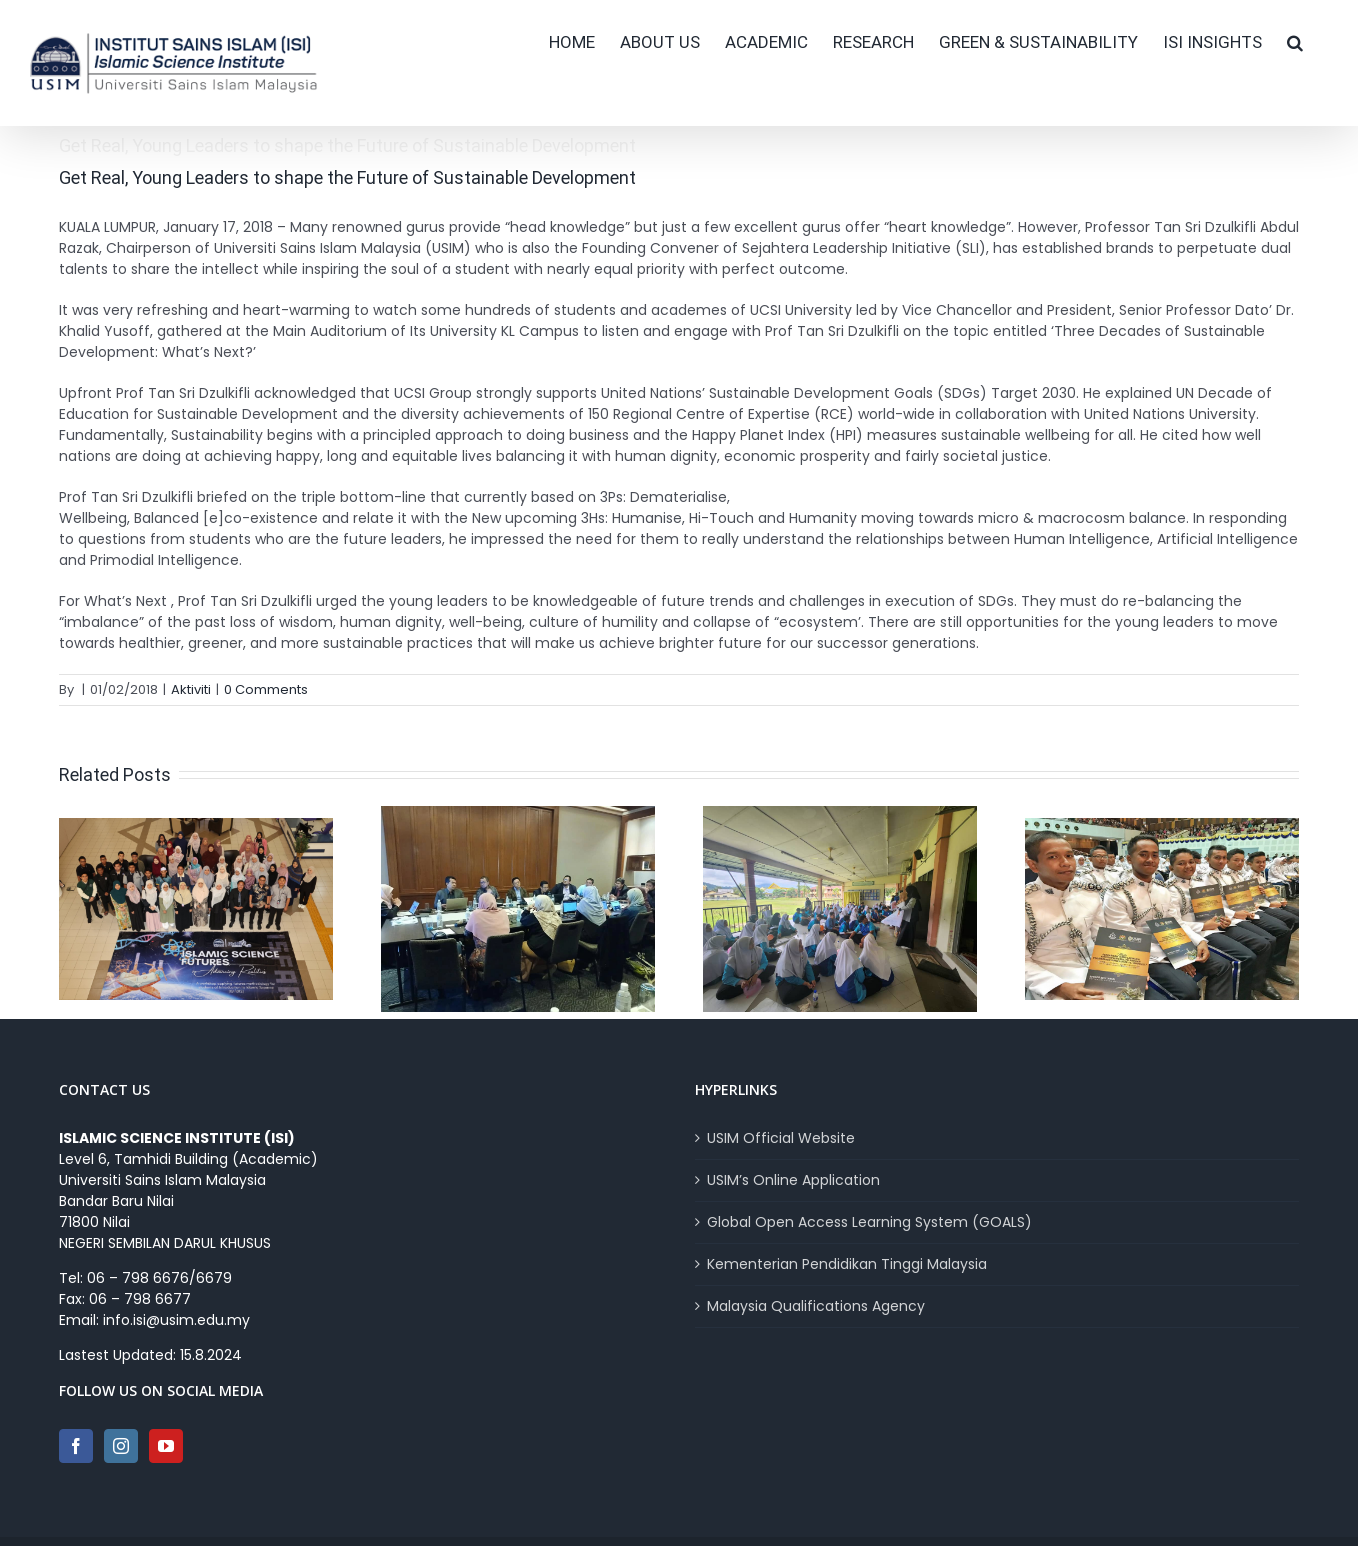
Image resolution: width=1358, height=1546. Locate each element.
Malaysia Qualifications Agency (816, 1306)
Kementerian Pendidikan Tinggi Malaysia (847, 1264)
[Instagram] (121, 1446)
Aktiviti (191, 689)
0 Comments (266, 689)
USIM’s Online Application (793, 1180)
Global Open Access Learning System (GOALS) (869, 1222)
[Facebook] (76, 1446)
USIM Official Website (781, 1138)
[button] (1295, 42)
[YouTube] (166, 1446)
